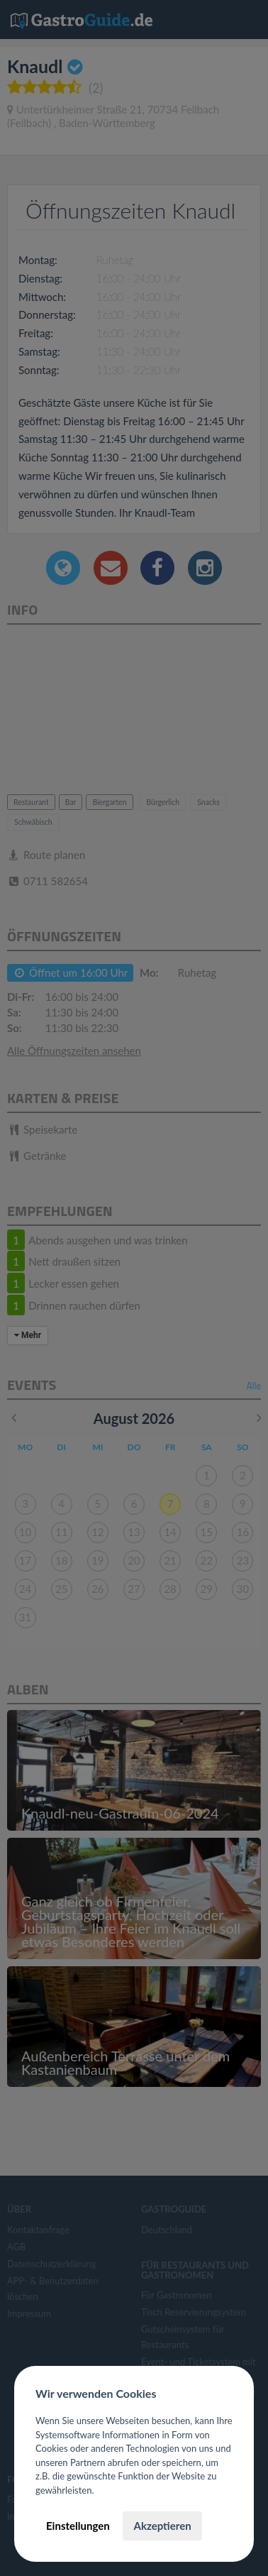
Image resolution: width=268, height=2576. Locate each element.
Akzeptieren (162, 2525)
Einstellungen (78, 2525)
